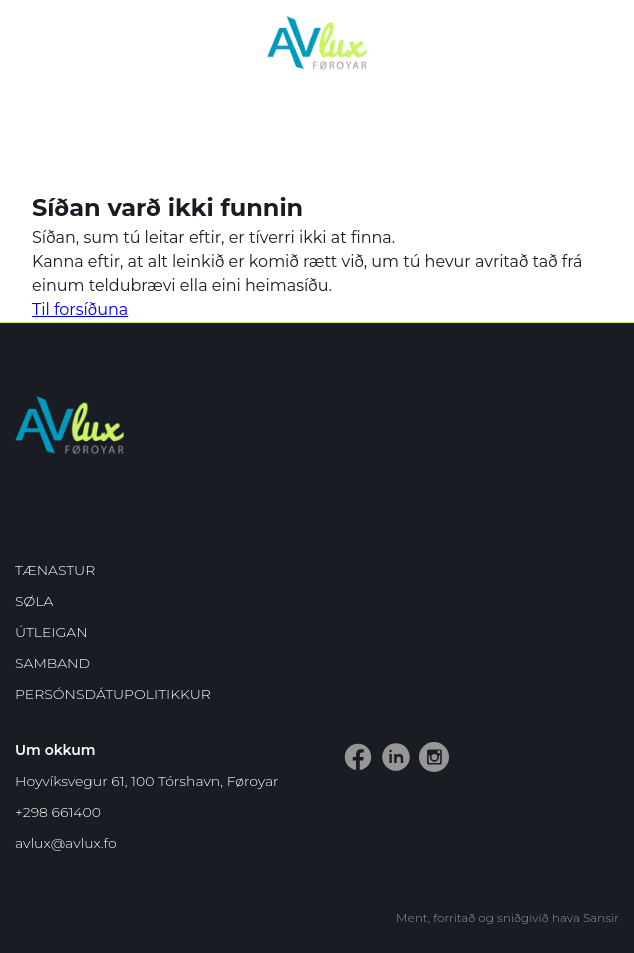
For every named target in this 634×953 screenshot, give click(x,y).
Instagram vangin (423, 742)
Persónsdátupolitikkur (113, 694)
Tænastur (55, 570)
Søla (34, 601)
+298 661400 (58, 812)
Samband (52, 663)
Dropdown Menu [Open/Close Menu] (605, 45)
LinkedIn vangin (385, 742)
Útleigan (51, 632)
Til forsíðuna (80, 309)
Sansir (601, 917)
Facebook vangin (347, 742)
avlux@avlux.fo (66, 843)
